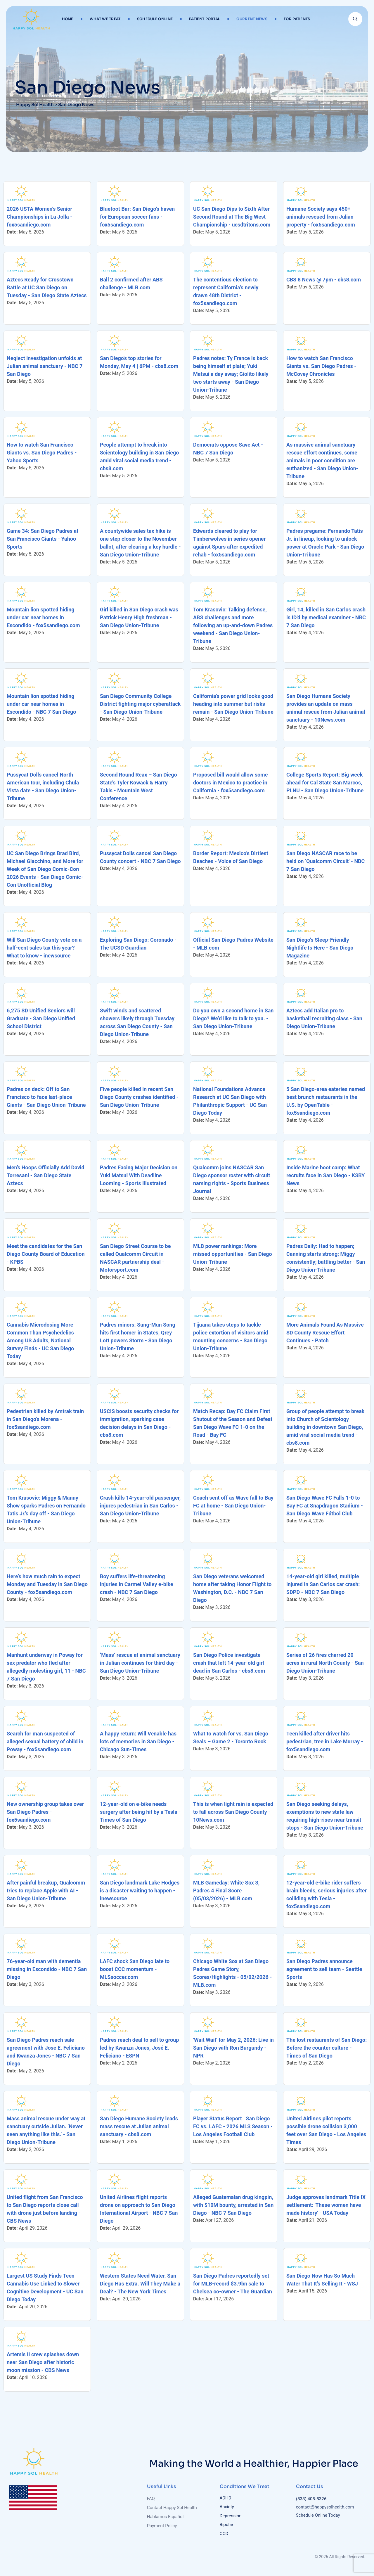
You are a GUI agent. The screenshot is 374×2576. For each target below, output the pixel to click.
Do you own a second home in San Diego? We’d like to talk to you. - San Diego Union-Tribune (233, 1018)
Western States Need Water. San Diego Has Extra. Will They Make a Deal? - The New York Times (140, 2284)
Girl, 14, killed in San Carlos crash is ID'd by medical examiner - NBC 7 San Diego (326, 617)
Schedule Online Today (321, 2515)
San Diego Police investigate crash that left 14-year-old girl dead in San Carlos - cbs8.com (229, 1663)
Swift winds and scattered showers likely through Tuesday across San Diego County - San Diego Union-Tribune (137, 1022)
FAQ (151, 2498)
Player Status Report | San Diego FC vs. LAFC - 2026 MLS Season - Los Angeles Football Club (233, 2126)
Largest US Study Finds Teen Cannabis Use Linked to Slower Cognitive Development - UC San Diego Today (45, 2287)
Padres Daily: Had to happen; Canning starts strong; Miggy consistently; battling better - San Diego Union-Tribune (325, 1258)
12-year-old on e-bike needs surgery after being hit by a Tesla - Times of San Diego (140, 1812)
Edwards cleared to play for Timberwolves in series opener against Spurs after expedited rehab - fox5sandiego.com (229, 543)
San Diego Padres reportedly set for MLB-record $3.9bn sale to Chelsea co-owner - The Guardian (232, 2284)
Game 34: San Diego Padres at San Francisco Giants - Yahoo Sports (42, 539)
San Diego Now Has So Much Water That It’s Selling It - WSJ (322, 2280)
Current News (251, 19)
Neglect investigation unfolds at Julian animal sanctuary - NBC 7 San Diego (45, 366)
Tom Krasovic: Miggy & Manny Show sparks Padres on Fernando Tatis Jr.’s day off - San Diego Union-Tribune (46, 1509)
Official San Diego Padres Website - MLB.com (233, 944)
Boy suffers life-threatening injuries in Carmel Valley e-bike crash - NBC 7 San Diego (136, 1584)
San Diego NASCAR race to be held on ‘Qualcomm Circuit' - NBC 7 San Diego (325, 861)
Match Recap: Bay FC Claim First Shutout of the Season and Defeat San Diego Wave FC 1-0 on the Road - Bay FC (232, 1423)
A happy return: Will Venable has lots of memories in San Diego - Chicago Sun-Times (138, 1741)
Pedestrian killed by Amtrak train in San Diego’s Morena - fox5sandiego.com (45, 1419)
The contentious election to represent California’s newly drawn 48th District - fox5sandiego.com (225, 291)
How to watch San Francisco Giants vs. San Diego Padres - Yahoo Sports (42, 453)
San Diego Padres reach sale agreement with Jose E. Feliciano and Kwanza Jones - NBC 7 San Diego (46, 2052)
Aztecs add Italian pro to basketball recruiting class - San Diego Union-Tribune (324, 1018)
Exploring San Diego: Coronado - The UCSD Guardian (138, 944)
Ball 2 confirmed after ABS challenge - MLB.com (131, 283)
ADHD (225, 2498)
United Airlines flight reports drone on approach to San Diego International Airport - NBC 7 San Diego (139, 2209)
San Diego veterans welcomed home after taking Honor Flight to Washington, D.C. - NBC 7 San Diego (232, 1588)
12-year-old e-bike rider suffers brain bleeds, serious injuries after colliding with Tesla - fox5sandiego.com (326, 1894)
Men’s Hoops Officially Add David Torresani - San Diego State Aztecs (45, 1175)
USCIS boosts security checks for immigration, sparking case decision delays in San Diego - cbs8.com (139, 1423)
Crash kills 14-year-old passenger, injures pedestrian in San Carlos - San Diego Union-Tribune (140, 1506)
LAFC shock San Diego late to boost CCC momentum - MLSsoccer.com (134, 1969)
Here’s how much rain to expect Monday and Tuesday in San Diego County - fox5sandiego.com (47, 1584)
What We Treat (105, 19)
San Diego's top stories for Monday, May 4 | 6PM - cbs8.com (139, 362)
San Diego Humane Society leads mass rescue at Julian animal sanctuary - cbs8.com (139, 2126)
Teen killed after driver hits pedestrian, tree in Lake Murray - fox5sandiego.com (324, 1741)
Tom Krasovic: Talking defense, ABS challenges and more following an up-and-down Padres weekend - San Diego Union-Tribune (233, 625)
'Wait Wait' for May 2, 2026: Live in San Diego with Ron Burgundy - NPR (233, 2048)
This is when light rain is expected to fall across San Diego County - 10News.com (233, 1812)
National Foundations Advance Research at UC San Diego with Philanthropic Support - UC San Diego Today (230, 1101)
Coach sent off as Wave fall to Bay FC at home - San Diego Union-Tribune (233, 1506)
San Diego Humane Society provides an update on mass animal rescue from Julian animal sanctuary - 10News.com (325, 708)
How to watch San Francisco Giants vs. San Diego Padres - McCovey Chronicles (321, 366)
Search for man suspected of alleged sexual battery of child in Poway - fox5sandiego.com (45, 1741)
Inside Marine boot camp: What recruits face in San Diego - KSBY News (325, 1175)
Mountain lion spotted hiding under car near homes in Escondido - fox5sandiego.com (43, 617)
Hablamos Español (165, 2516)
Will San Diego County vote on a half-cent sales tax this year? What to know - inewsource (44, 948)
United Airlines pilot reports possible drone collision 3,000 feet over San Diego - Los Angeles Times (326, 2130)
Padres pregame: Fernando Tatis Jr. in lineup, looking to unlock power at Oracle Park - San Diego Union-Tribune (325, 543)
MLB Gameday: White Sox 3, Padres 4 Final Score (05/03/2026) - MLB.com (226, 1890)
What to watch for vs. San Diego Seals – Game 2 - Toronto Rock (230, 1737)
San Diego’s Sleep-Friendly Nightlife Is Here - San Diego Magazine (319, 948)
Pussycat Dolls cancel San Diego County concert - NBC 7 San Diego (140, 857)
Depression (231, 2515)
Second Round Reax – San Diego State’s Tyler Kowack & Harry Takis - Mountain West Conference (138, 786)
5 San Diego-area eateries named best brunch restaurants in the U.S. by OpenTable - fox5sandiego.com (325, 1101)
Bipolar (226, 2524)
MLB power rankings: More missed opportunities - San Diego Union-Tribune (232, 1254)
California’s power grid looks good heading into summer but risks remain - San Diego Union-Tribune (233, 704)
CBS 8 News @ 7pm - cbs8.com (323, 279)
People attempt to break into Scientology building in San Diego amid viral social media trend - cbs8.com (139, 456)
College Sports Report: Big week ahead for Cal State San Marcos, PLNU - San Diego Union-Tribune (324, 782)
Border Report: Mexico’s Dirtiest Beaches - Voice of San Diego (230, 857)
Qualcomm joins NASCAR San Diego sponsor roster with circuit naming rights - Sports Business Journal (231, 1179)
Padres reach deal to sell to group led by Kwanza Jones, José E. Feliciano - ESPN (139, 2048)
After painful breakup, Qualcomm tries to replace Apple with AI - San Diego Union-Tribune (46, 1890)
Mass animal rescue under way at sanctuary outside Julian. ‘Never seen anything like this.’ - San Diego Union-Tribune (46, 2130)
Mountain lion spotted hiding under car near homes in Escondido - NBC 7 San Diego (41, 704)
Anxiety (227, 2506)
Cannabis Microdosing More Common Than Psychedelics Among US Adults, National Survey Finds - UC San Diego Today (40, 1340)
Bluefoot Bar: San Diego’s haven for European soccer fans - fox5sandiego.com (137, 217)
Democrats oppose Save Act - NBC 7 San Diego (228, 449)
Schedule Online (155, 19)
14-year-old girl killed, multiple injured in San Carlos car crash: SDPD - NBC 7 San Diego (323, 1584)
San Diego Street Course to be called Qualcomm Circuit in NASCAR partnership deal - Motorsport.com (135, 1258)
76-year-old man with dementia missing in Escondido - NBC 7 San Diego (47, 1969)
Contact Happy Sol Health (172, 2507)
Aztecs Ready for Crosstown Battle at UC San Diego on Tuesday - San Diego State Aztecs (47, 287)
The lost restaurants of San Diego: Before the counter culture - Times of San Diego (326, 2048)
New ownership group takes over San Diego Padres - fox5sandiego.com (45, 1812)
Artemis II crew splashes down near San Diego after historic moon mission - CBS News (43, 2362)
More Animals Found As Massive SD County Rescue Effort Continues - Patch (325, 1333)
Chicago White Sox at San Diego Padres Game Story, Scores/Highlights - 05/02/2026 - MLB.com (232, 1973)
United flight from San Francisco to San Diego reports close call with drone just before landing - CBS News (45, 2209)
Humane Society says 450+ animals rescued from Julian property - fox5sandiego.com (320, 217)
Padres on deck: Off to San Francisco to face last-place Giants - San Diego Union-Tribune (46, 1097)
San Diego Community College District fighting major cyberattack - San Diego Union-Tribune (140, 704)
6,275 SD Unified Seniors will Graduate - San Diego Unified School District (41, 1018)
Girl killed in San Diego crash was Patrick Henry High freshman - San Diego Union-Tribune (139, 617)
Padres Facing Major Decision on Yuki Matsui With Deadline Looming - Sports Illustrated (138, 1175)
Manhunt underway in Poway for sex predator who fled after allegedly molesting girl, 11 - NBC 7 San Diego (46, 1667)
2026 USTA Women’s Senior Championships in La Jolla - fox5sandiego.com (39, 217)
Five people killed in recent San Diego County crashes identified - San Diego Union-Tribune (139, 1097)
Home (67, 19)
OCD (224, 2533)
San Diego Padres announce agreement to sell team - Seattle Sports (324, 1969)
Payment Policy (162, 2525)
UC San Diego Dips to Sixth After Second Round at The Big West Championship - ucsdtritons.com (231, 217)
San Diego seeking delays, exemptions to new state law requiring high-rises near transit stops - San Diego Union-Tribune (324, 1816)
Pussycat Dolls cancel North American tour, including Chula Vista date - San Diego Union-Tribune (43, 786)
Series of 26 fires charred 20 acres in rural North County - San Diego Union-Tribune (325, 1663)
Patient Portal (204, 19)
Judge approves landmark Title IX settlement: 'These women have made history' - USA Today (326, 2205)
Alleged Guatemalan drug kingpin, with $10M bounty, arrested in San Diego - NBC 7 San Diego (233, 2205)
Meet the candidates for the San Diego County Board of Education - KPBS (46, 1254)
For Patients (297, 19)
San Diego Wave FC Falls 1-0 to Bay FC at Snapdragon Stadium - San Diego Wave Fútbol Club (324, 1506)
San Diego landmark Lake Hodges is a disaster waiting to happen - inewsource (139, 1890)
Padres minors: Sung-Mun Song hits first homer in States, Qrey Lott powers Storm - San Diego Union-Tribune (137, 1336)
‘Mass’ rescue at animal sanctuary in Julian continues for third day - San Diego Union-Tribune (140, 1663)
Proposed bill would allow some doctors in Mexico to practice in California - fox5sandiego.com (230, 782)
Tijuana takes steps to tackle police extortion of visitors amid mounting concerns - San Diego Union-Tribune (230, 1336)
